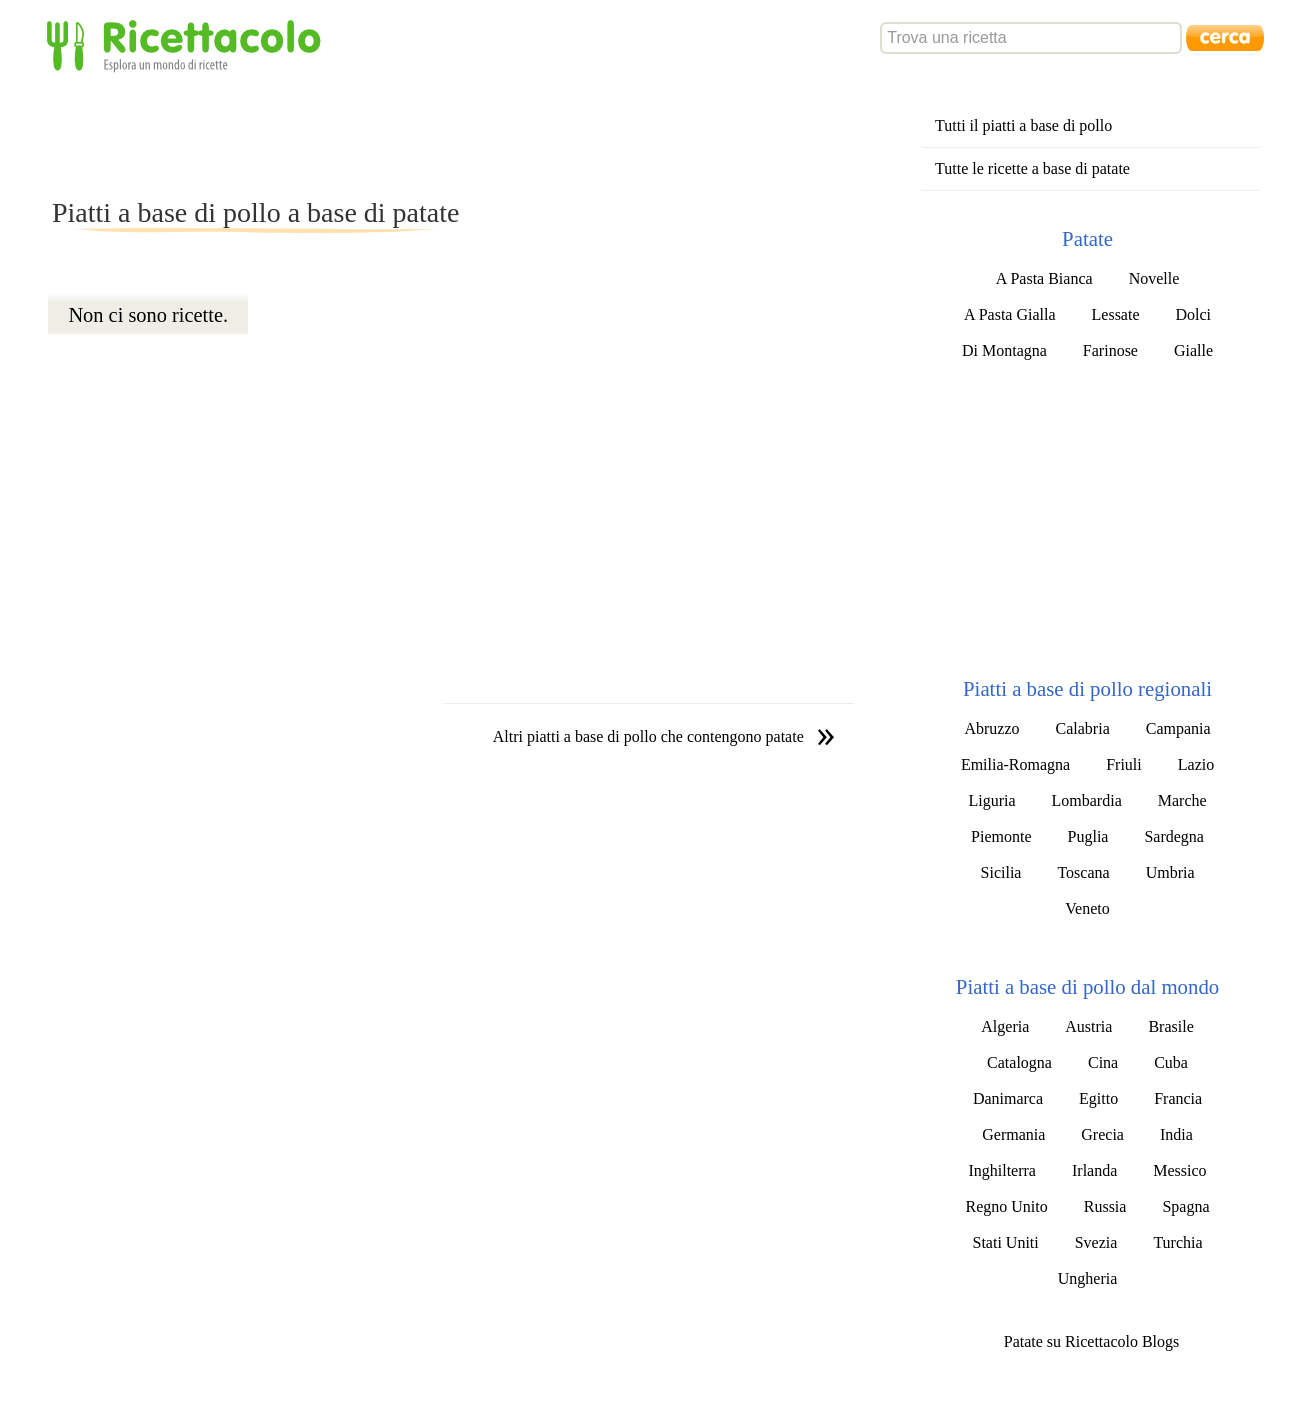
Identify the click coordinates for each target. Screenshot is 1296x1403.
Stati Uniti (1005, 1242)
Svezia (1096, 1242)
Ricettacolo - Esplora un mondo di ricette (188, 44)
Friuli (1124, 764)
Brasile (1170, 1026)
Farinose (1110, 350)
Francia (1178, 1098)
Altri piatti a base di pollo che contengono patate (648, 736)
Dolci (1194, 314)
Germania (1013, 1134)
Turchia (1177, 1242)
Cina (1103, 1062)
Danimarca (1008, 1098)
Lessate (1116, 314)
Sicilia (1001, 872)
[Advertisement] (412, 134)
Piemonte (1001, 836)
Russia (1105, 1206)
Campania (1178, 728)
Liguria (991, 800)
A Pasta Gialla (1010, 314)
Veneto (1087, 908)
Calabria (1083, 728)
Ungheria (1088, 1278)
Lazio (1196, 764)
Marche (1182, 800)
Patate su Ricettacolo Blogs (1092, 1341)
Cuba (1171, 1062)
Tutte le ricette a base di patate (1032, 168)
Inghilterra (1002, 1170)
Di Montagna (1004, 350)
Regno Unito (1007, 1206)
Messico (1179, 1170)
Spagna (1185, 1206)
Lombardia (1087, 800)
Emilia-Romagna (1015, 764)
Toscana (1083, 872)
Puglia (1088, 836)
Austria (1088, 1026)
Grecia (1102, 1134)
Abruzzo (991, 728)
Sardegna (1174, 836)
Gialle (1193, 350)
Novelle (1154, 278)
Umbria (1170, 872)
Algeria (1005, 1026)
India (1176, 1134)
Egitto (1098, 1098)
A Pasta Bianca (1044, 278)
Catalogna (1019, 1062)
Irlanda (1094, 1170)
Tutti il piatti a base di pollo (1023, 125)
